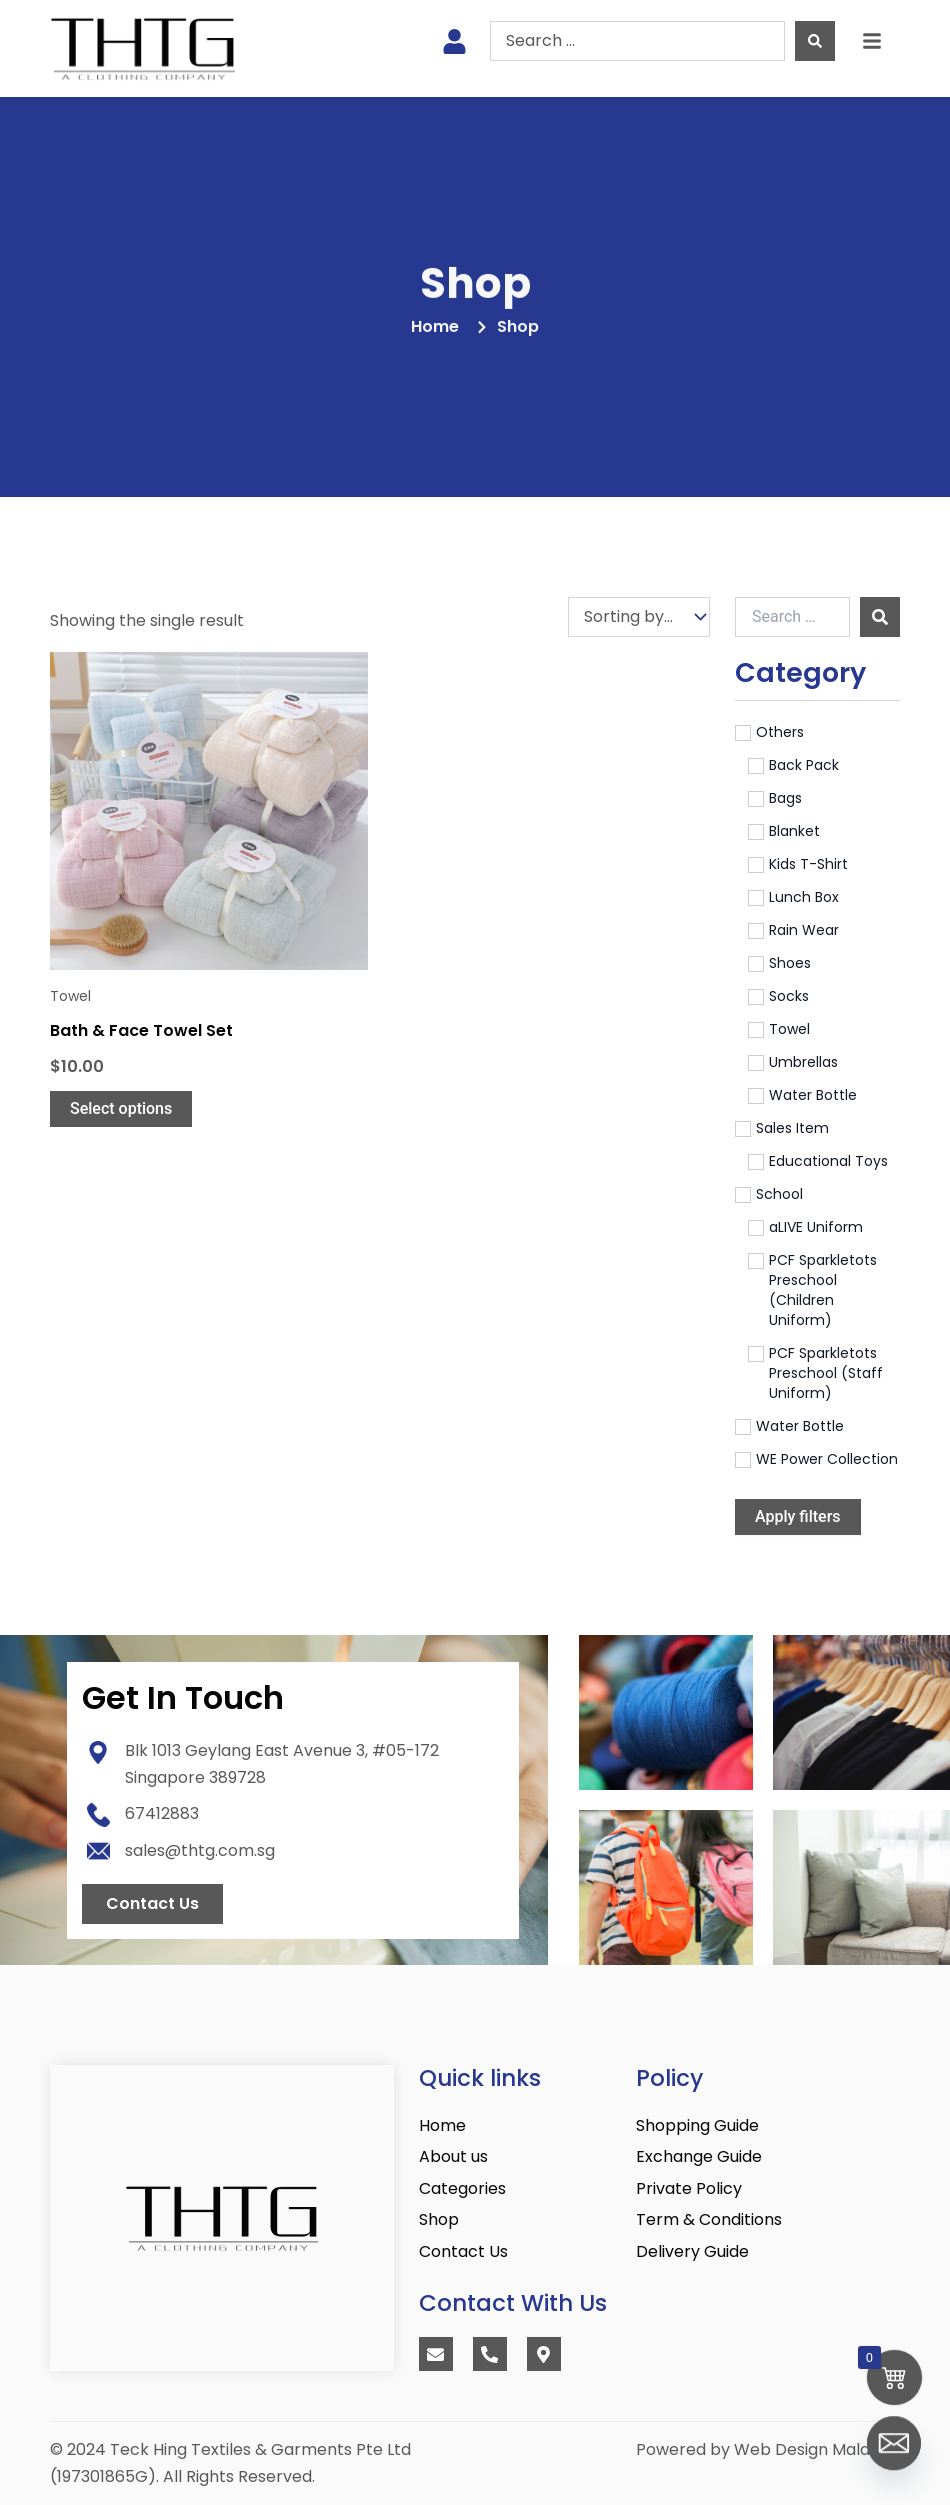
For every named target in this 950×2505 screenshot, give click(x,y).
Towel (70, 996)
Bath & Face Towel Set (141, 1030)
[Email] (894, 2453)
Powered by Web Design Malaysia (768, 2449)
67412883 (162, 1813)
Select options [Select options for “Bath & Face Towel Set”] (121, 1108)
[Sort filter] (639, 617)
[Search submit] (815, 41)
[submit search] (880, 617)
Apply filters (798, 1516)
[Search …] (792, 617)
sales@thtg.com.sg (200, 1850)
